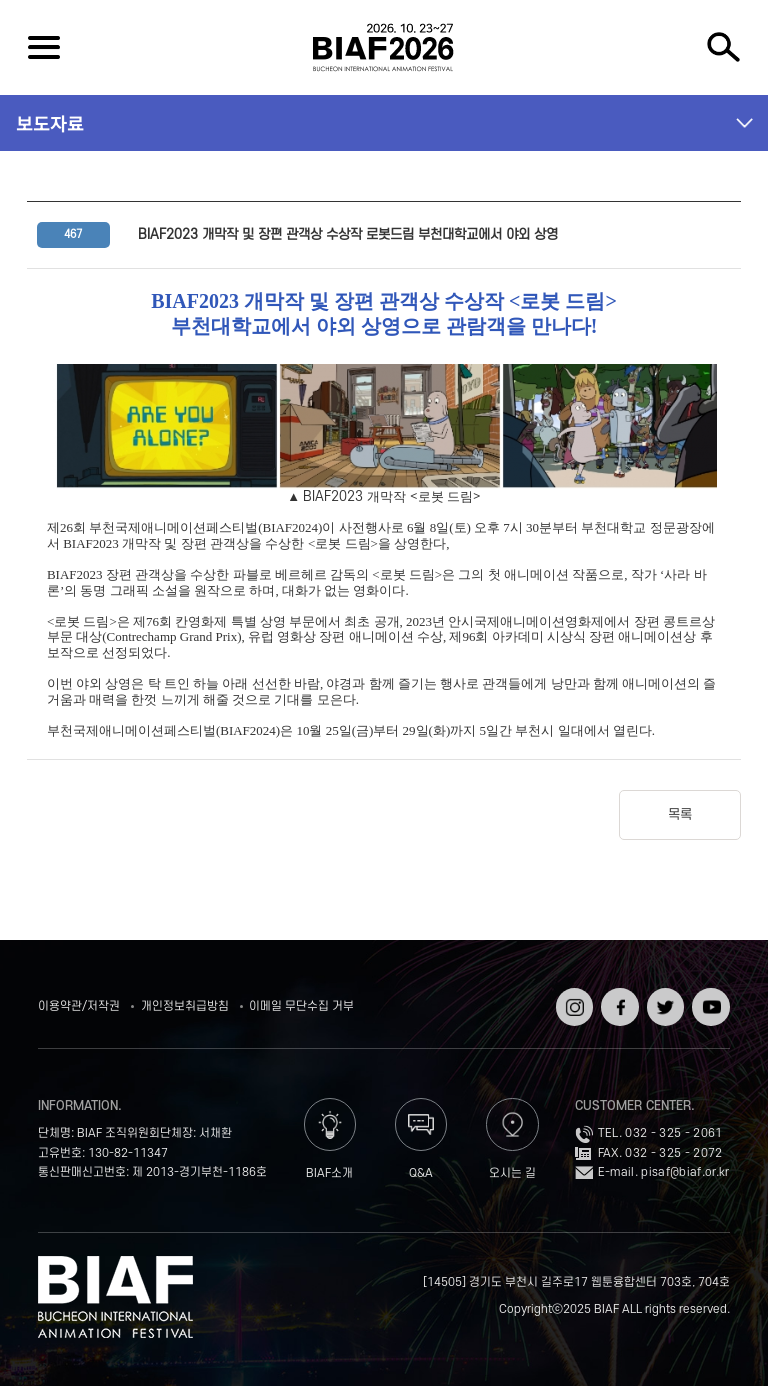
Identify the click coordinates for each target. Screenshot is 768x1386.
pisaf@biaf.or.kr (685, 1172)
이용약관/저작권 (79, 1006)
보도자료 (50, 123)
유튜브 (708, 994)
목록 (680, 814)
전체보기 (44, 47)
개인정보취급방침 (185, 1006)
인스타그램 (572, 1001)
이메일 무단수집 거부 (301, 1006)
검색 (724, 47)
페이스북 (617, 1001)
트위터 (663, 994)
